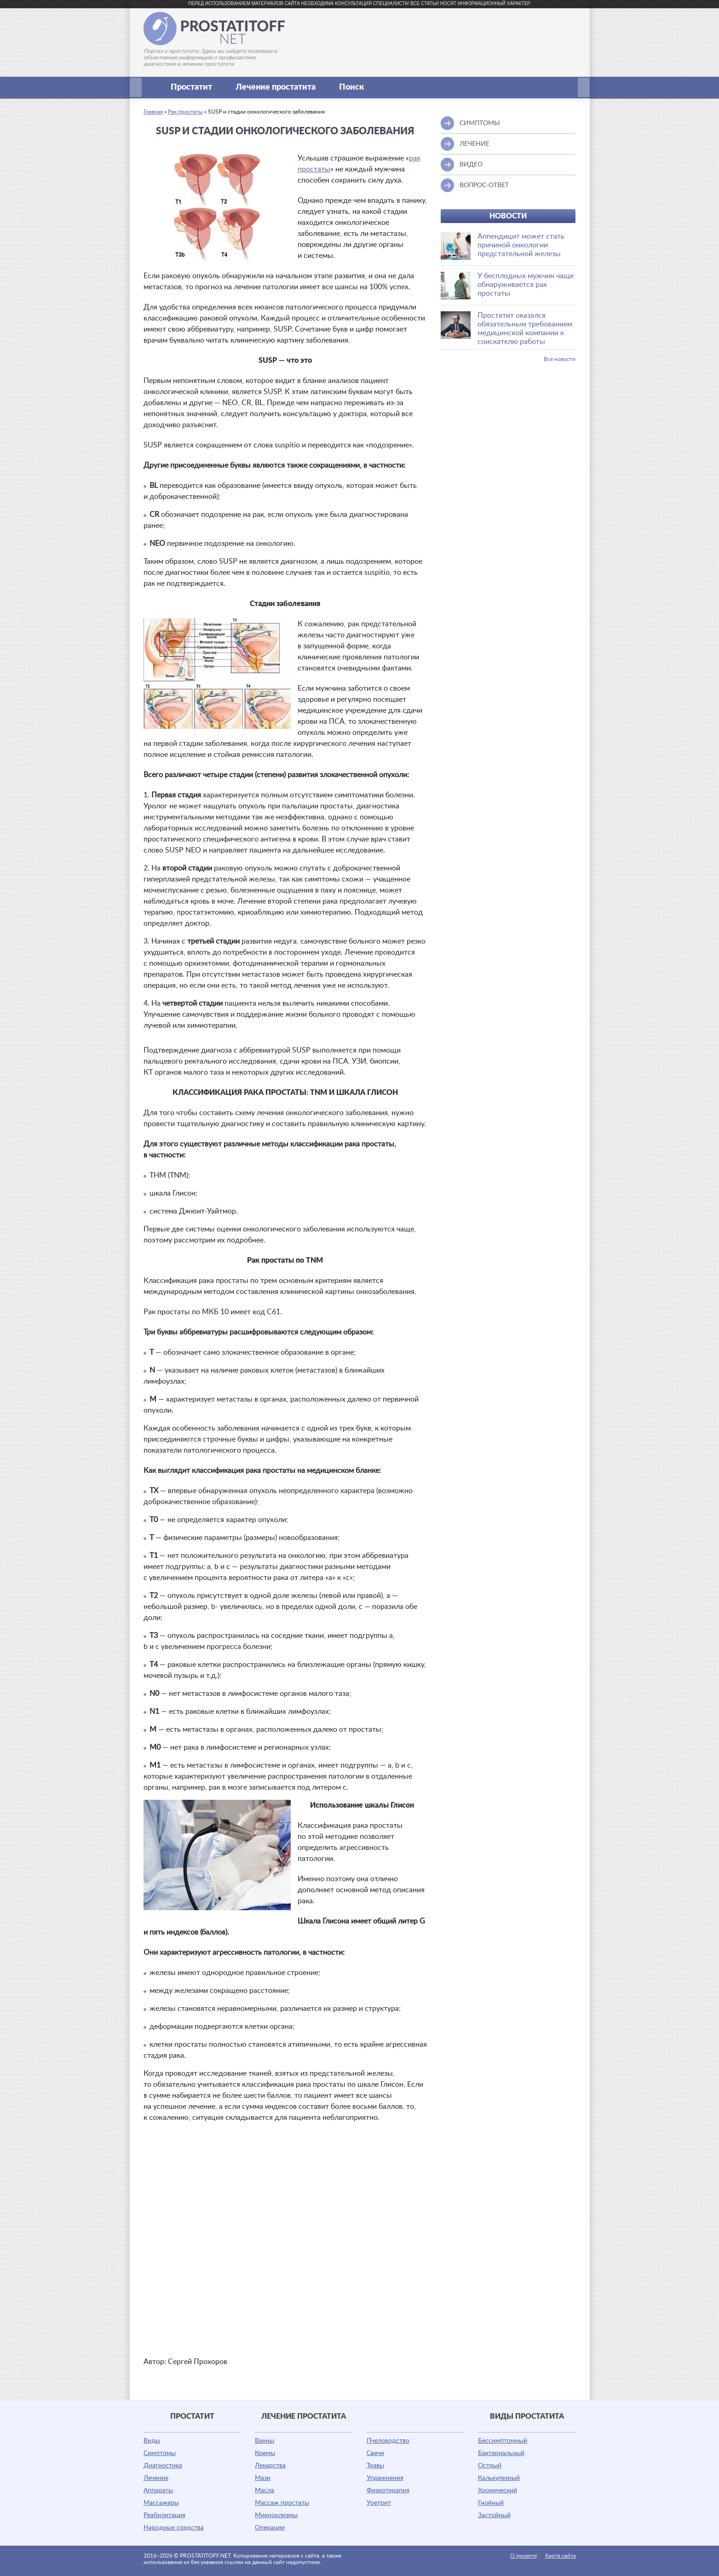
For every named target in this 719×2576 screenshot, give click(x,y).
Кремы (265, 2453)
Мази (262, 2478)
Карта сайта (560, 2556)
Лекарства (270, 2465)
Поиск (351, 87)
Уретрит (379, 2503)
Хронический (497, 2490)
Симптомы (160, 2453)
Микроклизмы (276, 2515)
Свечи (375, 2453)
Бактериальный (501, 2453)
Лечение (156, 2478)
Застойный (494, 2515)
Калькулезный (499, 2478)
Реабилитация (164, 2515)
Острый (489, 2465)
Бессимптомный (502, 2441)
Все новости (559, 359)
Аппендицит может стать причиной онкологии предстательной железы (520, 245)
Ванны (264, 2441)
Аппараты (158, 2490)
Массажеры (161, 2503)
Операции (270, 2527)
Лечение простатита (280, 87)
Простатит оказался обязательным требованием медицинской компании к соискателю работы (524, 328)
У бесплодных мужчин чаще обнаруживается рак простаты (525, 284)
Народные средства (174, 2527)
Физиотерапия (388, 2490)
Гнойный (491, 2503)
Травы (375, 2465)
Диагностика (163, 2465)
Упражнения (385, 2478)
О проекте (523, 2556)
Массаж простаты (282, 2503)
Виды (152, 2441)
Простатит (196, 87)
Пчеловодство (388, 2441)
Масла (264, 2490)
